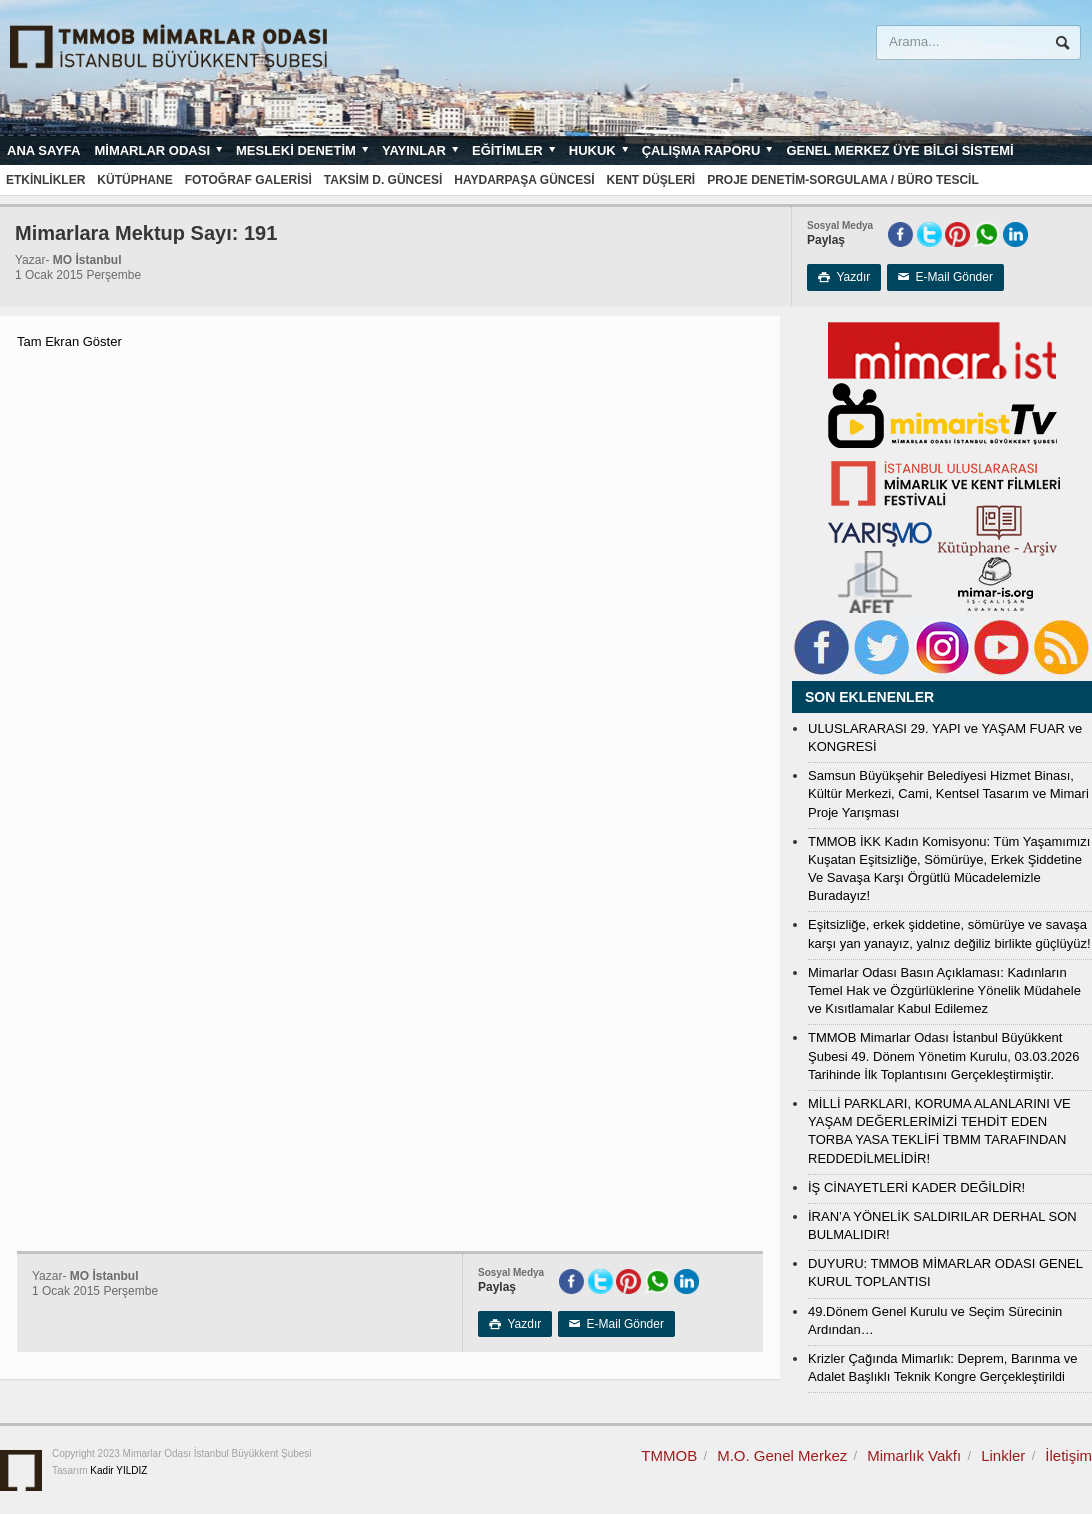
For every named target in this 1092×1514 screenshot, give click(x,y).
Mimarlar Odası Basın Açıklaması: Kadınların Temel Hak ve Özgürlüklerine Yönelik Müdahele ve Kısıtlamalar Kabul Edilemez (944, 990)
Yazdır (844, 277)
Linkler (1003, 1455)
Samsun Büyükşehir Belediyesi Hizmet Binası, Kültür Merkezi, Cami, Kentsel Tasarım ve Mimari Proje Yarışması (948, 793)
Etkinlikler (45, 180)
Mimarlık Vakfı (914, 1455)
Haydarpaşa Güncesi (524, 180)
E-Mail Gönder (945, 277)
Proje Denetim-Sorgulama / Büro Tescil (843, 180)
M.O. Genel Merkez (782, 1455)
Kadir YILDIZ (118, 1470)
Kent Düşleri (651, 180)
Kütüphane (134, 180)
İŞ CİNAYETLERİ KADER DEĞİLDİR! (916, 1187)
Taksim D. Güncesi (383, 180)
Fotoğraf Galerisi (248, 180)
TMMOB (669, 1455)
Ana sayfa (43, 150)
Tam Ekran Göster (69, 341)
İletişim (1068, 1455)
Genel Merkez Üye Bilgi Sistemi (899, 150)
